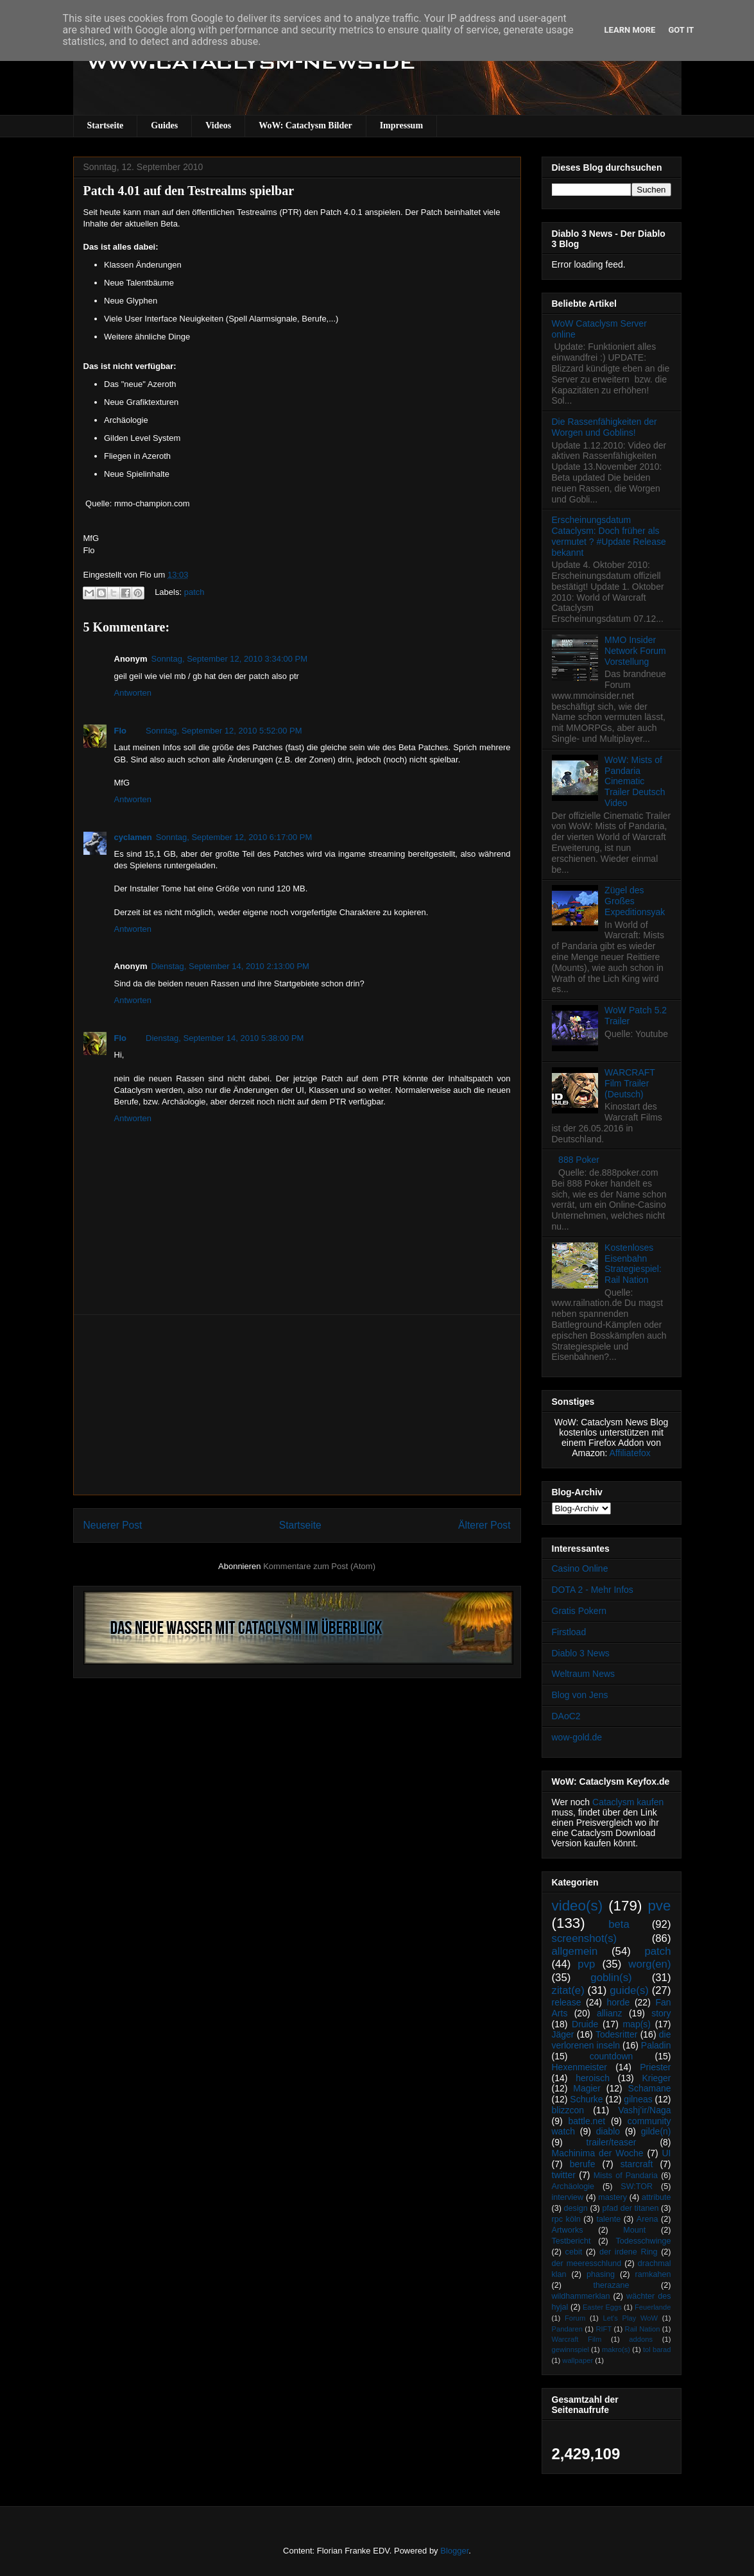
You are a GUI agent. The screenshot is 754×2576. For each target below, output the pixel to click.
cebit (574, 2251)
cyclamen (133, 837)
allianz (609, 2013)
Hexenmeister (579, 2067)
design (576, 2208)
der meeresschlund (587, 2263)
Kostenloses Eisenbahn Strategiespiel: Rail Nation (633, 1263)
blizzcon (568, 2110)
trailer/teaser (612, 2142)
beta (619, 1924)
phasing (601, 2274)
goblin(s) (610, 1977)
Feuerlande (653, 2307)
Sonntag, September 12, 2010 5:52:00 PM (224, 730)
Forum (575, 2318)
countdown (611, 2056)
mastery (612, 2197)
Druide (585, 2024)
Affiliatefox (630, 1453)
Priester (655, 2067)
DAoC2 (566, 1716)
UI (666, 2153)
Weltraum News (583, 1674)
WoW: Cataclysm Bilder (305, 125)
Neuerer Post (112, 1525)
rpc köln (566, 2219)
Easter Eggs (602, 2307)
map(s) (636, 2024)
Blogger (454, 2550)
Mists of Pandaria (626, 2175)
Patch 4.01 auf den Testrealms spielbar (189, 191)
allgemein (575, 1951)
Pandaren (567, 2329)
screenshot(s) (584, 1938)
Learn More (630, 30)
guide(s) (629, 1990)
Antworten (133, 693)
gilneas (638, 2099)
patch (194, 592)
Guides (164, 125)
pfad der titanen (631, 2208)
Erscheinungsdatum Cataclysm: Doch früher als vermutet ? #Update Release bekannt (609, 536)
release (566, 2002)
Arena (647, 2219)
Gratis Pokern (579, 1611)
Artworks (567, 2230)
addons (641, 2339)
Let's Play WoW (630, 2318)
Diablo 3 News (581, 1653)
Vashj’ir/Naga (644, 2110)
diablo (608, 2131)
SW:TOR (637, 2186)
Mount (634, 2230)
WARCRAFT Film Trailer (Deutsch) (629, 1083)
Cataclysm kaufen (628, 1802)
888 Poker (578, 1160)
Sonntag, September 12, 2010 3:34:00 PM (229, 659)
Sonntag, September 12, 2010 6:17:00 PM (234, 837)
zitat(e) (568, 1990)
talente (608, 2219)
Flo (120, 730)
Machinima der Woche (598, 2153)
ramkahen (653, 2274)
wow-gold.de (577, 1737)
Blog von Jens (580, 1695)
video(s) (577, 1906)
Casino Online (580, 1568)
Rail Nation (642, 2329)
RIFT (603, 2329)
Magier (587, 2088)
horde (618, 2002)
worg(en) (649, 1964)
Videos (218, 125)
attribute (656, 2197)
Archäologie (573, 2186)
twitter (564, 2175)
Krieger (656, 2078)
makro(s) (616, 2349)
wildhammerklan (581, 2296)
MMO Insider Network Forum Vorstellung (635, 651)
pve (659, 1906)
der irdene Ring (628, 2251)
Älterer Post (484, 1525)
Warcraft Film (577, 2339)
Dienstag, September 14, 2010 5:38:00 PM (225, 1038)
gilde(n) (656, 2131)
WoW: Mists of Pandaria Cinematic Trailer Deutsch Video (634, 781)
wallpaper (577, 2360)
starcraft (637, 2164)
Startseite (105, 125)
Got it (681, 30)
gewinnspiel (570, 2349)
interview (568, 2197)
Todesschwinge (643, 2241)
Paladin (656, 2045)
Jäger (563, 2034)
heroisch (593, 2078)
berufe (582, 2164)
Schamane (649, 2088)
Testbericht (571, 2241)
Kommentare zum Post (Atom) (319, 1566)
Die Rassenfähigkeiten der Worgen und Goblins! (604, 427)
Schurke (586, 2099)
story (661, 2013)
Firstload (569, 1632)
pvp (586, 1964)
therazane (612, 2285)
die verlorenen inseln (611, 2039)
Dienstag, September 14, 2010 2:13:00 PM (230, 966)
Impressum (401, 125)
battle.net (586, 2121)
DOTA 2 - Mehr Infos (592, 1589)
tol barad (657, 2349)
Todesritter (616, 2034)
